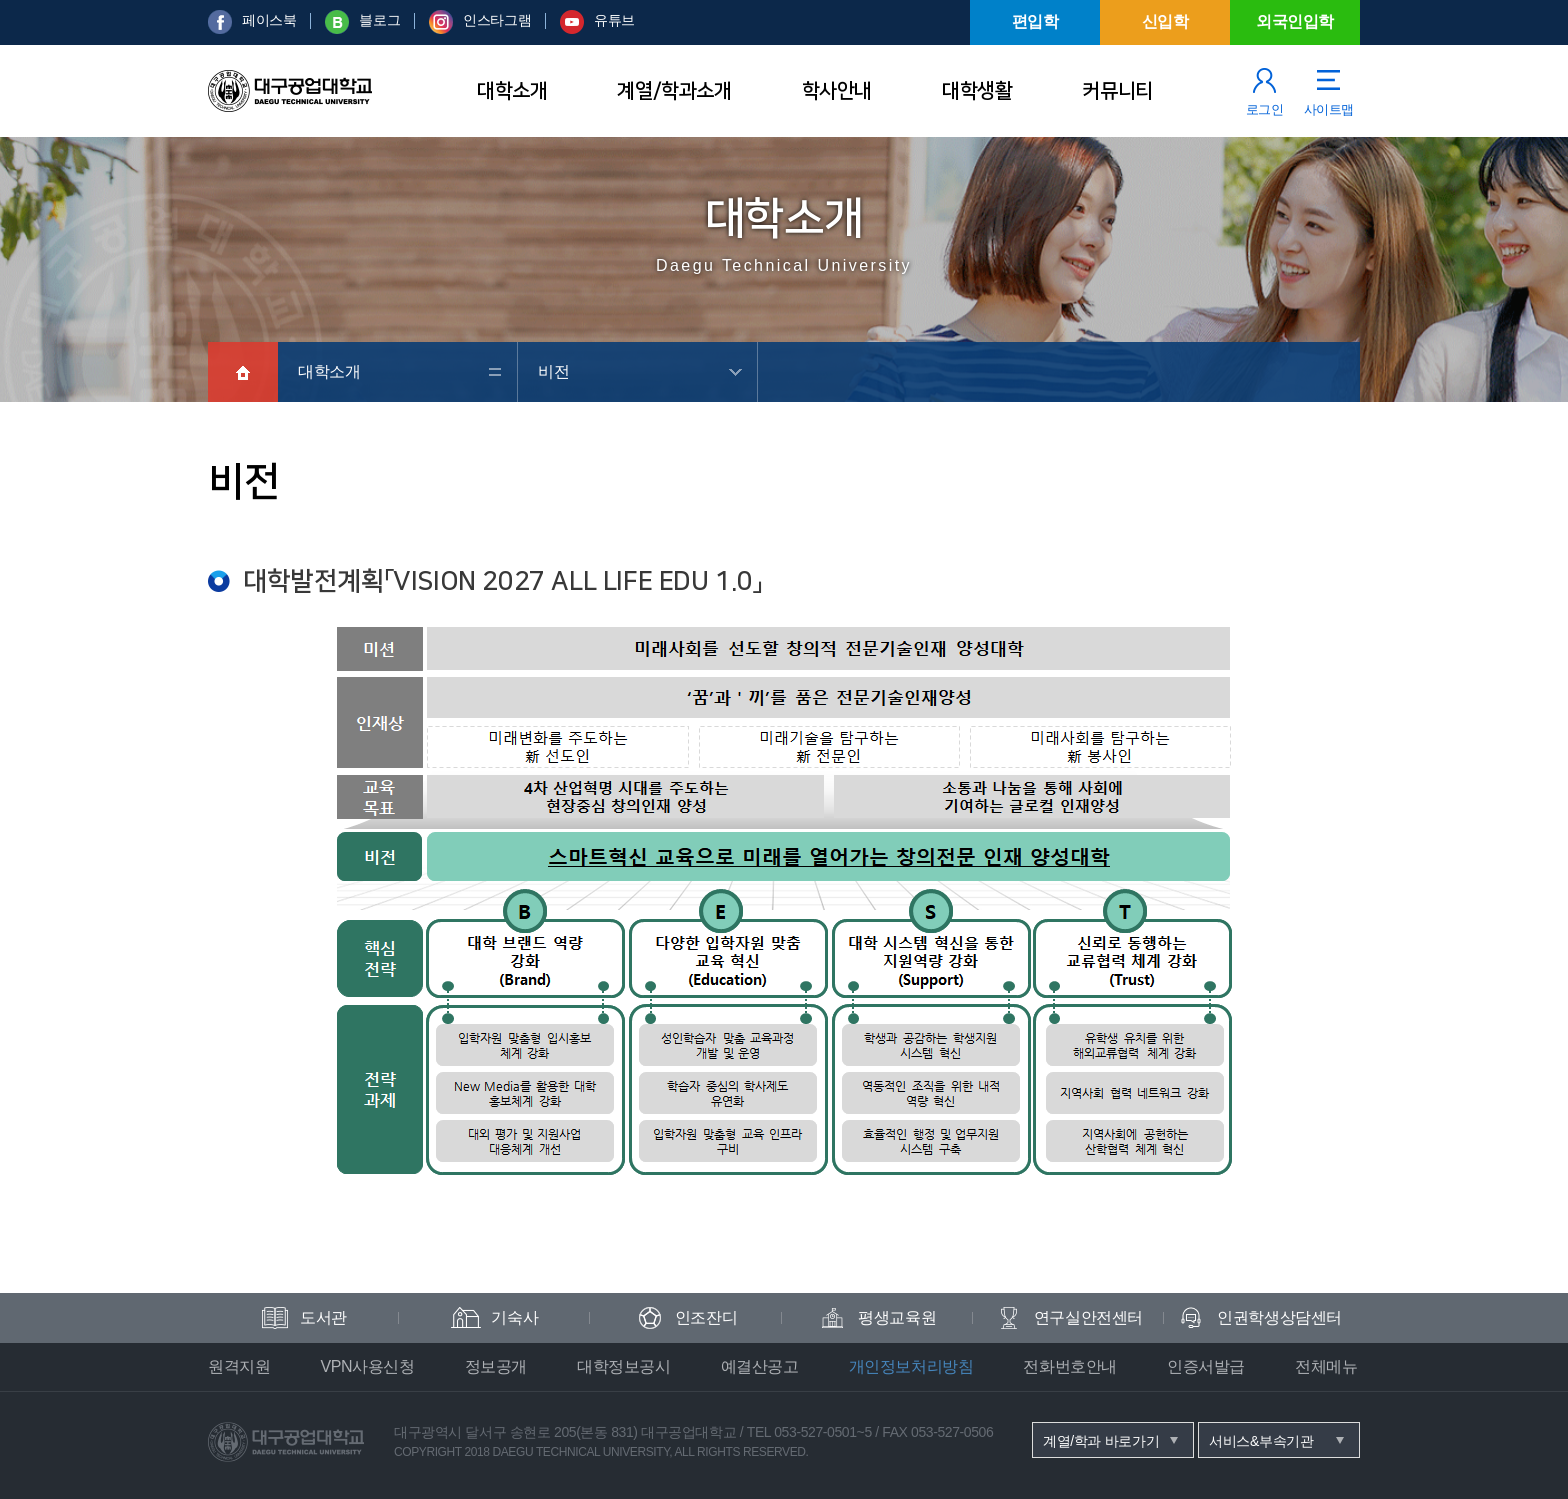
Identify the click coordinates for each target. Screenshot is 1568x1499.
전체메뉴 (1326, 1366)
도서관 (323, 1317)
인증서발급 (1206, 1366)
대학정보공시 (624, 1366)
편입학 (1035, 21)
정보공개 (496, 1366)
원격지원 (239, 1366)
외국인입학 (1295, 21)
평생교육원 (897, 1317)
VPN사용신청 (367, 1366)
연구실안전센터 (1088, 1317)
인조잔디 (706, 1317)
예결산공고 (760, 1366)
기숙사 (514, 1317)
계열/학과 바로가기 (1101, 1441)
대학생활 (977, 91)
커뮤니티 (1117, 91)
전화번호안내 (1070, 1366)
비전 (553, 371)
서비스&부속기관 (1261, 1441)
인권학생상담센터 (1279, 1317)
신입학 (1165, 21)
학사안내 (837, 91)
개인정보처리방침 (911, 1366)
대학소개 (512, 91)
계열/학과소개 (674, 91)
